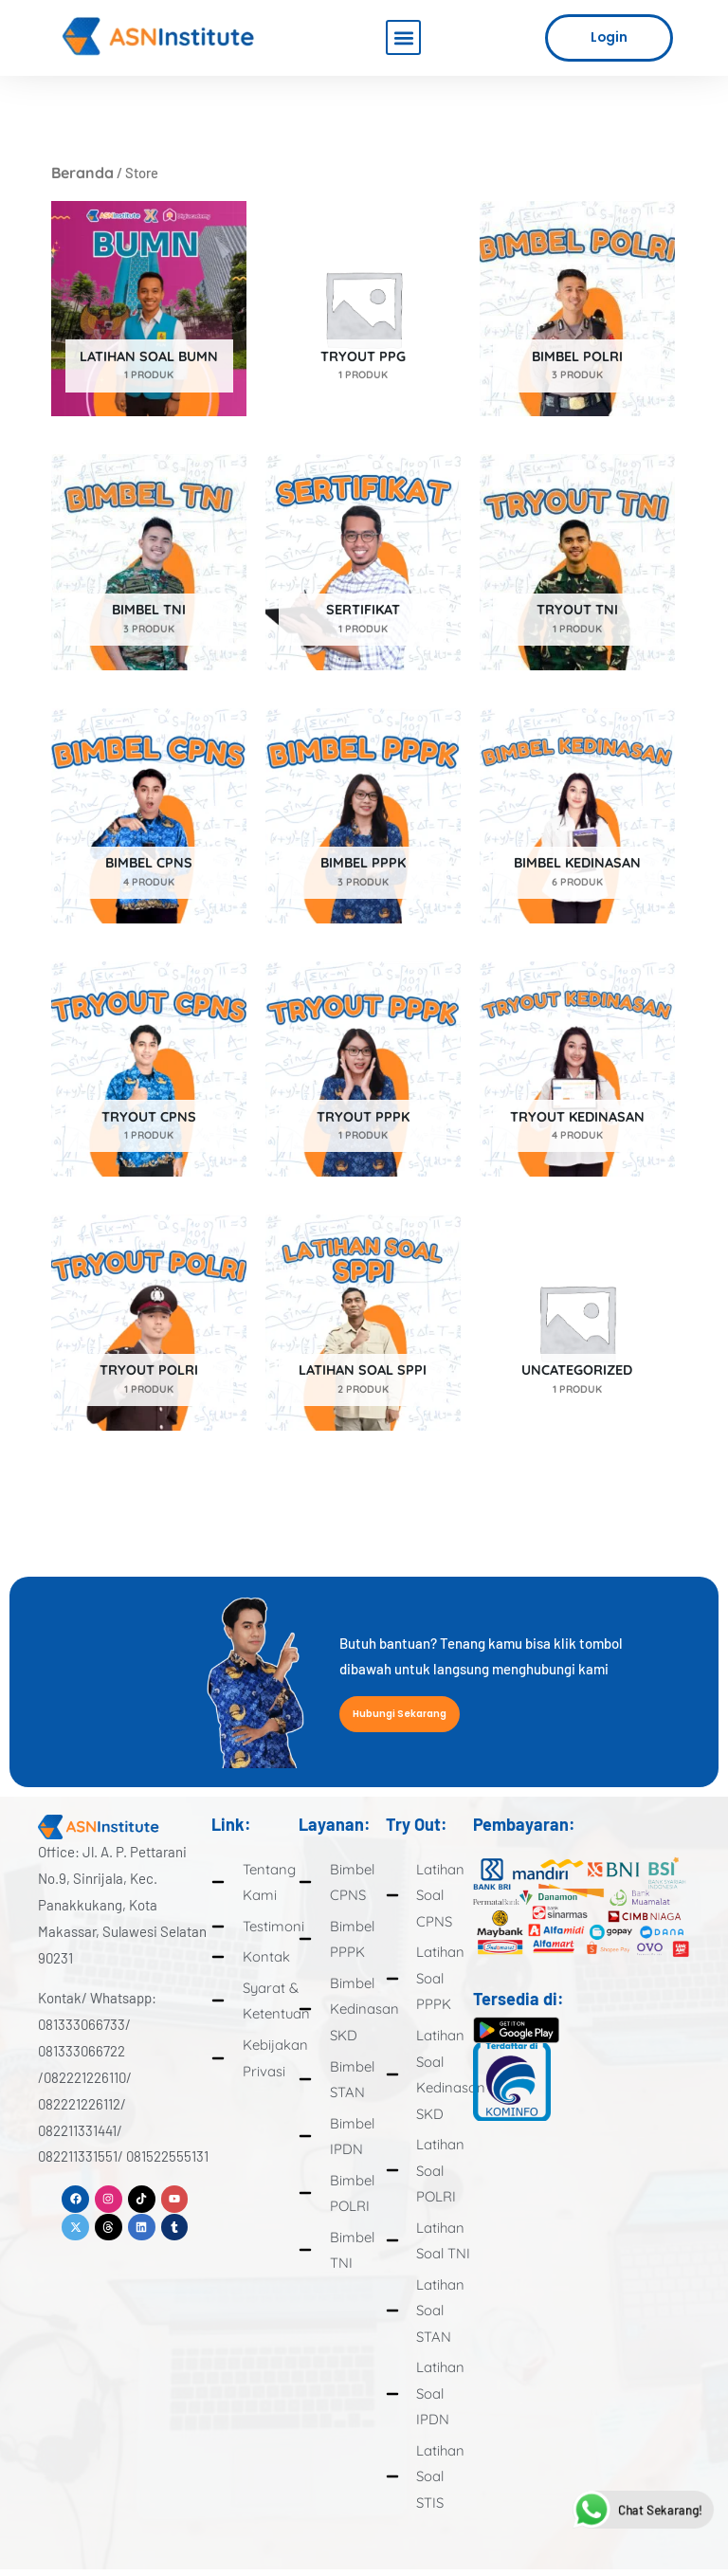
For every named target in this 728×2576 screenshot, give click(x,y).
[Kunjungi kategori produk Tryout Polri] (148, 1322)
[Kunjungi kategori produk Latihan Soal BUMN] (148, 308)
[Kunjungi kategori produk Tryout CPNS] (148, 1069)
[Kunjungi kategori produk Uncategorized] (577, 1322)
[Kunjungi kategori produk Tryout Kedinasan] (577, 1069)
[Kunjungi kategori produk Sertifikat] (363, 561)
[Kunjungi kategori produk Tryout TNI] (577, 561)
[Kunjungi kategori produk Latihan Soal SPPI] (363, 1322)
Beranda (82, 172)
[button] (403, 37)
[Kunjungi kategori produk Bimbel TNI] (148, 561)
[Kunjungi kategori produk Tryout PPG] (363, 308)
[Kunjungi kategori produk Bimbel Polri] (577, 308)
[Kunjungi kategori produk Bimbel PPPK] (363, 815)
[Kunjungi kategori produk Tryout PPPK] (363, 1069)
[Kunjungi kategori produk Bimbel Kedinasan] (577, 815)
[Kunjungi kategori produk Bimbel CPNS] (148, 815)
